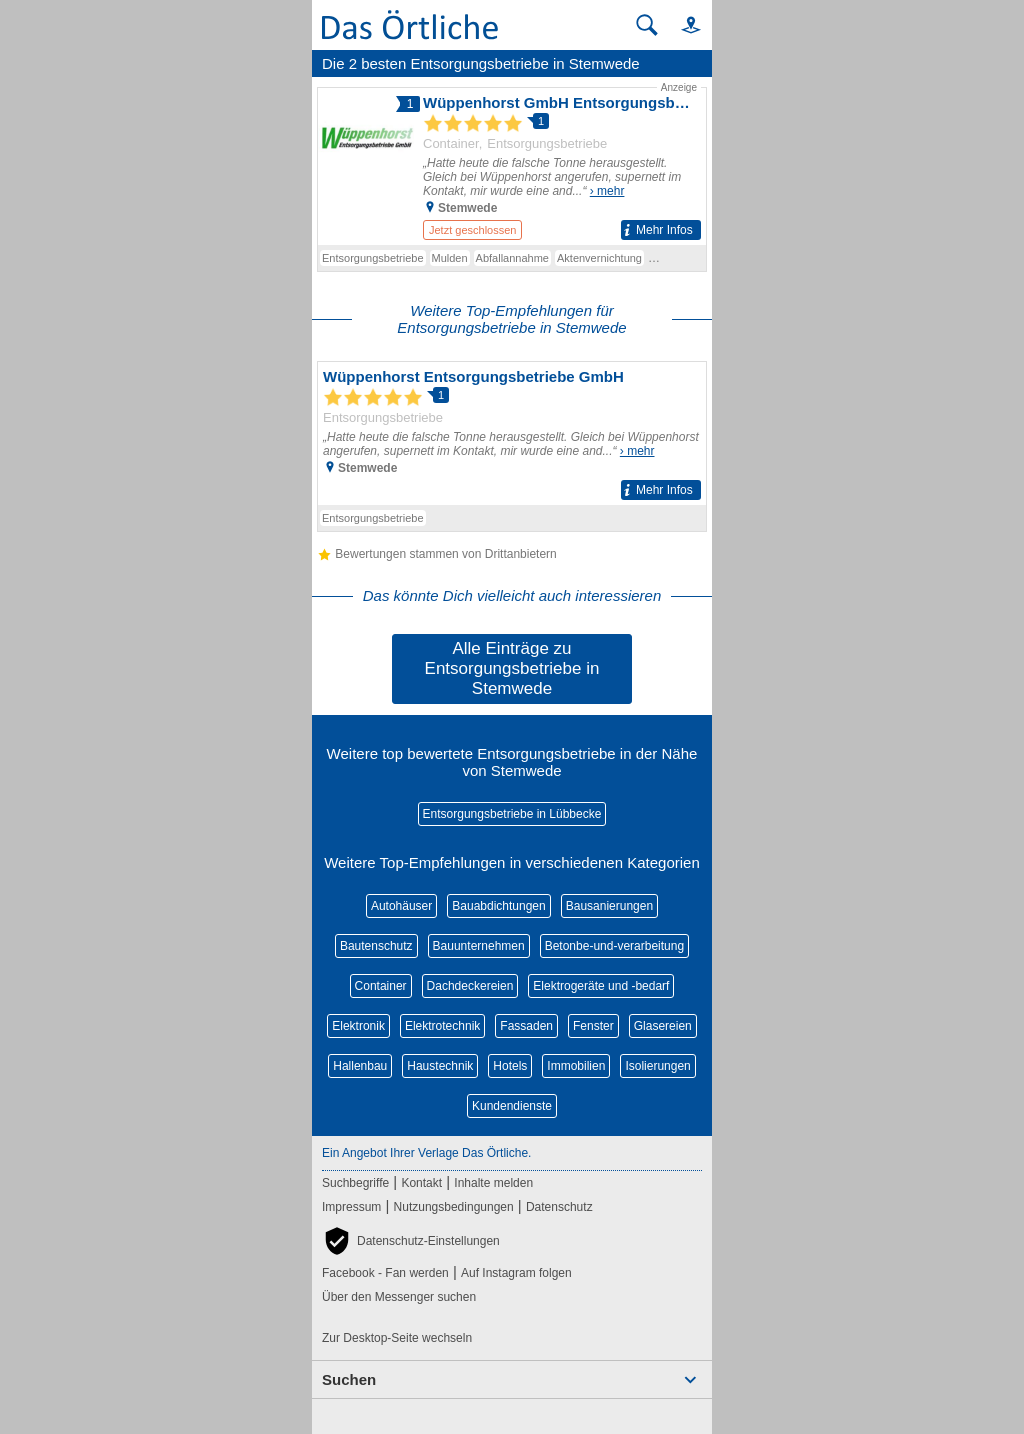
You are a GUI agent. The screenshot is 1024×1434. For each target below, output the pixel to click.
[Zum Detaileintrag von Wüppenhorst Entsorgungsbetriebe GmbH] (512, 433)
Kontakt (421, 1183)
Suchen (349, 1379)
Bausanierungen (609, 906)
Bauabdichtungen (498, 906)
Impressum (351, 1207)
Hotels (510, 1066)
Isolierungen (657, 1066)
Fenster (593, 1026)
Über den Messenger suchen (399, 1297)
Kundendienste (512, 1106)
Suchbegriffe (355, 1183)
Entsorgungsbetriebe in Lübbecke (512, 814)
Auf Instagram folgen (516, 1273)
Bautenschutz (376, 946)
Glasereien (663, 1026)
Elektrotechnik (442, 1026)
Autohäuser (401, 906)
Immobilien (576, 1066)
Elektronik (358, 1026)
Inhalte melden (493, 1183)
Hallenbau (360, 1066)
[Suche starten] (647, 25)
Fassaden (526, 1026)
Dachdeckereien (470, 986)
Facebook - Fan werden (385, 1273)
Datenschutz (559, 1207)
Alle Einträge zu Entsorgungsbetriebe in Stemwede (512, 668)
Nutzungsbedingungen (454, 1207)
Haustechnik (440, 1066)
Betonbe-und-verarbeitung (614, 946)
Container (381, 986)
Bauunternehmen (479, 946)
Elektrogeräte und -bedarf (601, 986)
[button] (682, 24)
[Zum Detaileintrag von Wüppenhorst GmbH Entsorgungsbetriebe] (512, 162)
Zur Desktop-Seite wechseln (397, 1338)
